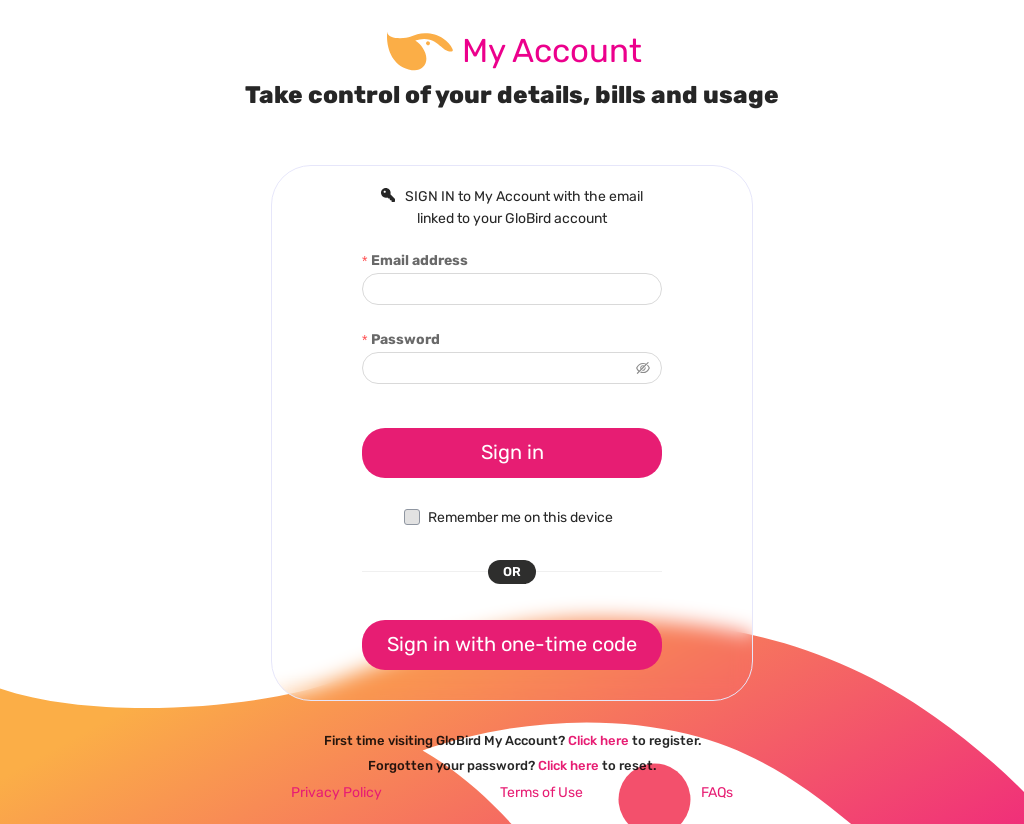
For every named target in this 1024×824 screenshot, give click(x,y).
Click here (598, 740)
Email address (419, 260)
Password (405, 339)
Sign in (512, 452)
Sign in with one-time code (512, 644)
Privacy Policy (336, 792)
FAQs (717, 792)
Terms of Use (541, 792)
